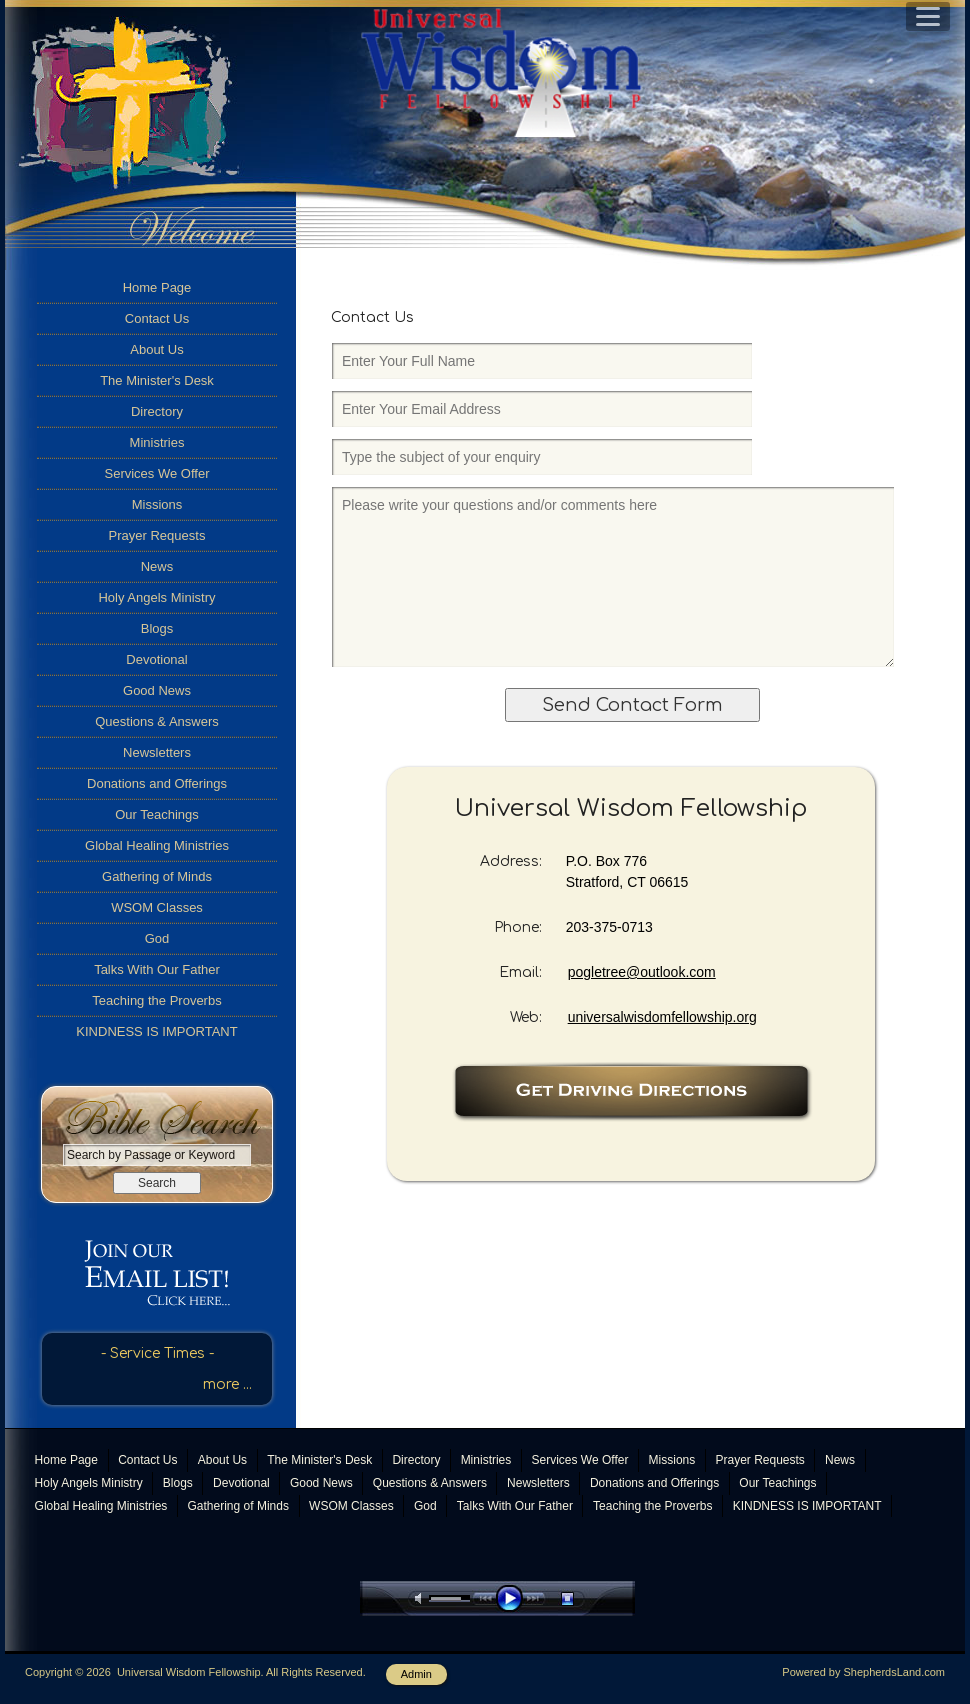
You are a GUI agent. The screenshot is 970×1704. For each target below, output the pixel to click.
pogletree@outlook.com (642, 972)
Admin (416, 1674)
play (514, 1598)
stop (585, 1598)
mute (422, 1598)
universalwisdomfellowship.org (662, 1017)
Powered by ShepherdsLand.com (863, 1672)
